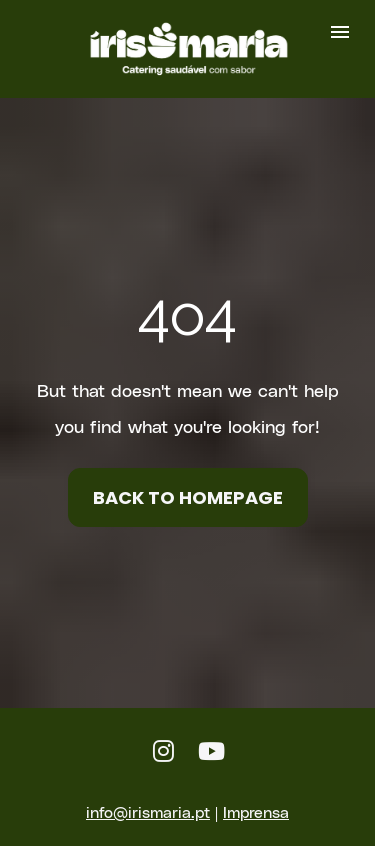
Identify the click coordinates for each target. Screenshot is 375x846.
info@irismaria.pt (148, 794)
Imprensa (256, 794)
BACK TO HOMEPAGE (188, 488)
